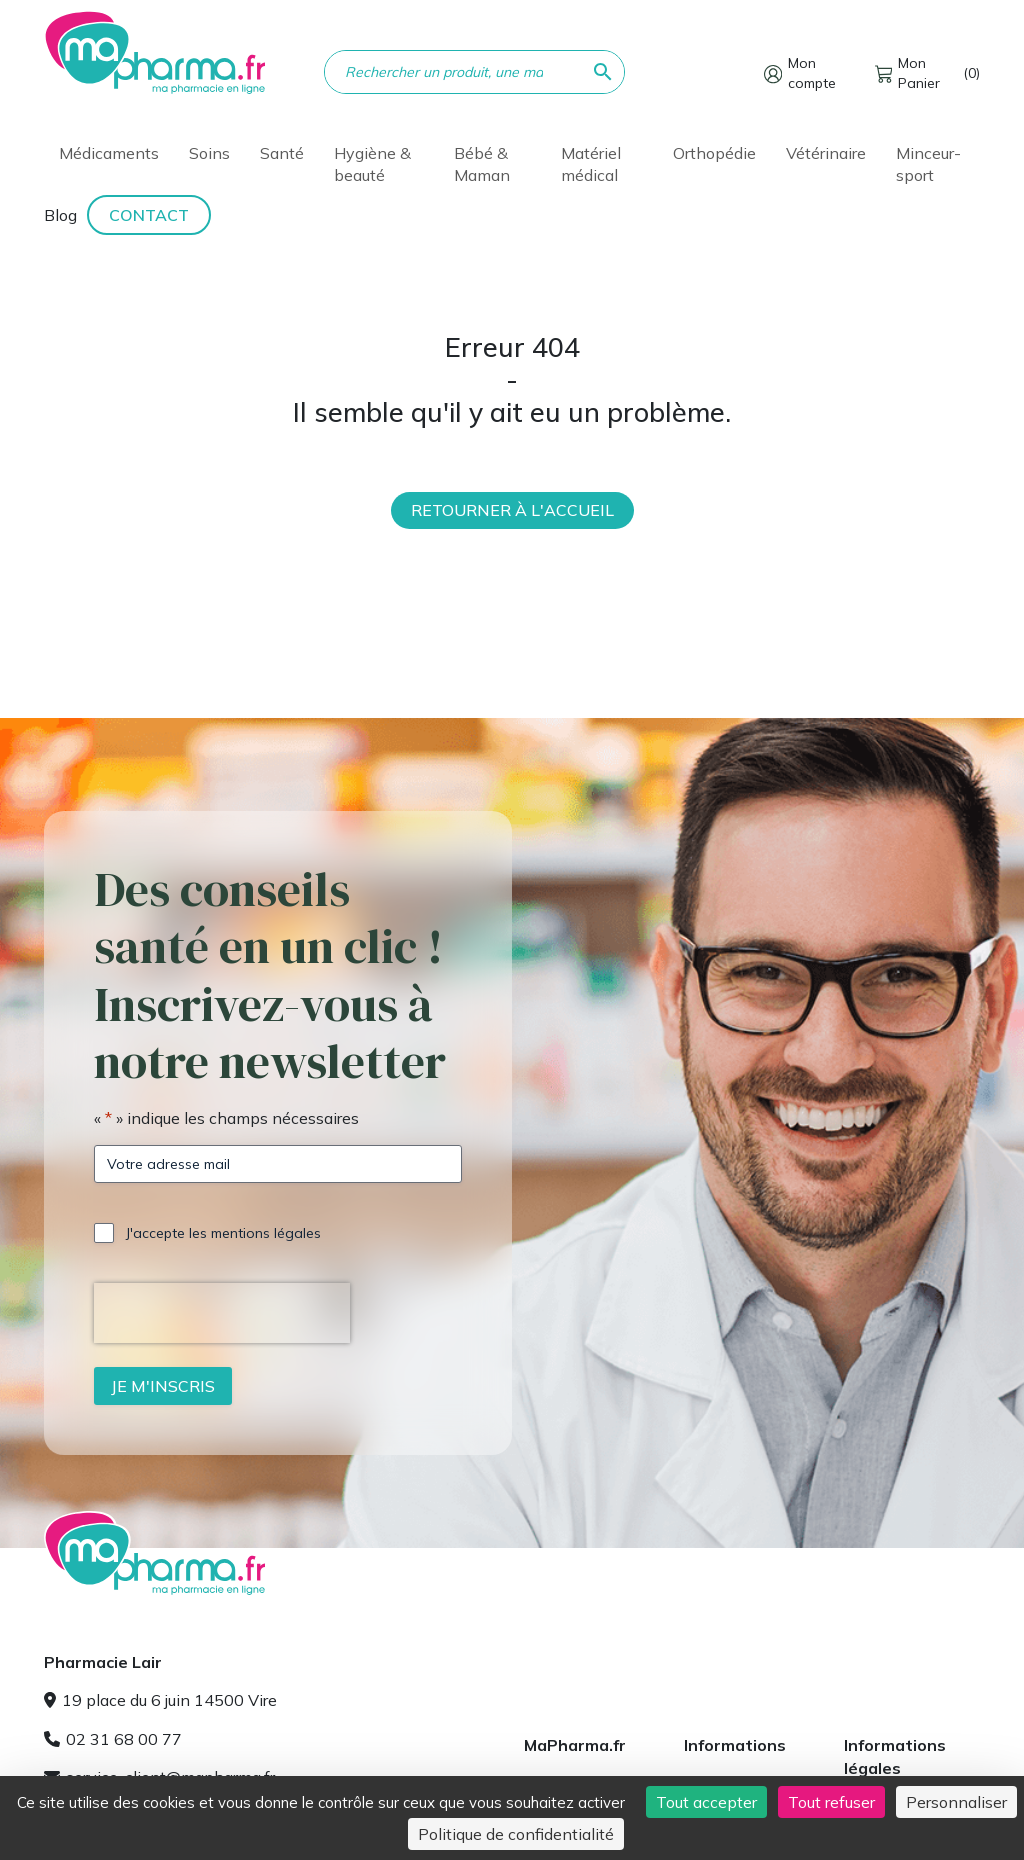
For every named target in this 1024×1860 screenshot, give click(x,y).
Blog (60, 215)
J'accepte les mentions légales (223, 1233)
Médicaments (109, 153)
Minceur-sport (928, 164)
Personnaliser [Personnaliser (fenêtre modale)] (956, 1802)
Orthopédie (714, 153)
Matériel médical (591, 164)
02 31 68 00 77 (113, 1739)
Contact (149, 215)
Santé (282, 153)
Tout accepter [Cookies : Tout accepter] (706, 1802)
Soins (209, 153)
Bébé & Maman (482, 164)
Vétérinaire (826, 153)
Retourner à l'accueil (512, 510)
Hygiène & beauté (372, 164)
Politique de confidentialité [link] (516, 1834)
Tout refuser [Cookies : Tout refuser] (831, 1802)
